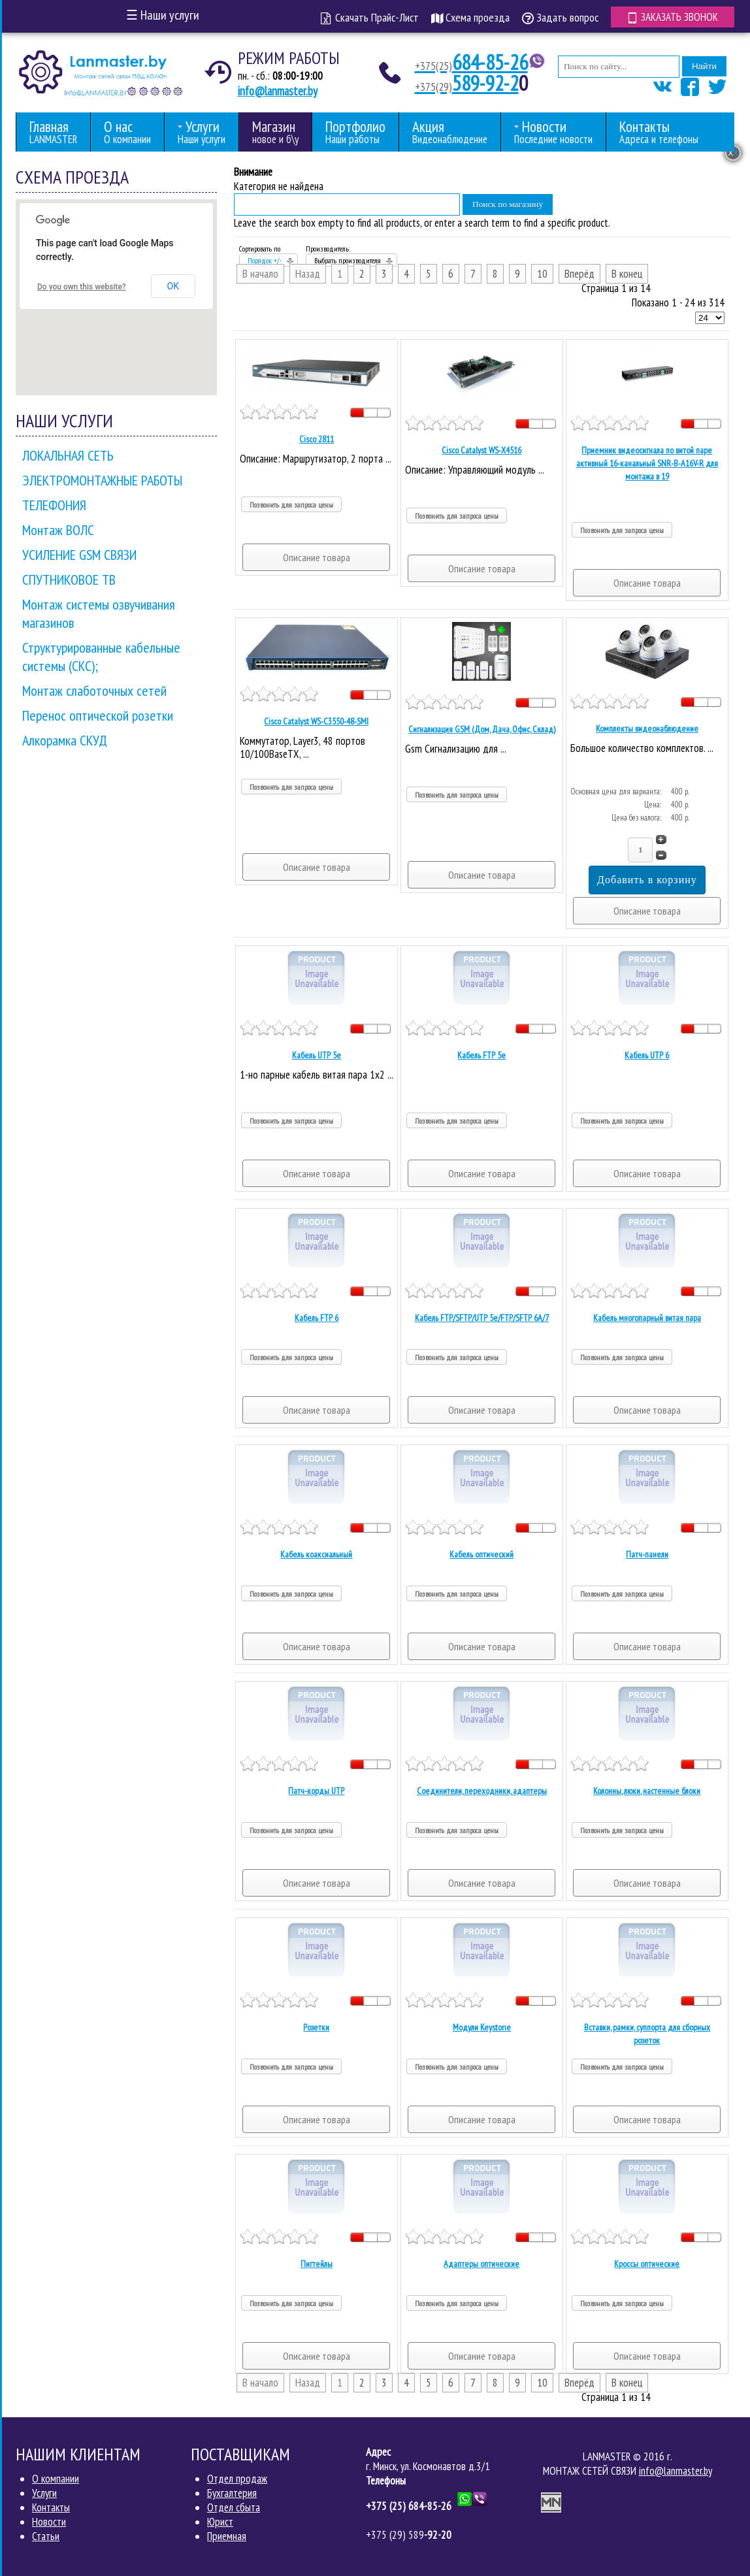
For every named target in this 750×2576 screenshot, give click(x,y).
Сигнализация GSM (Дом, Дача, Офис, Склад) (481, 729)
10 (542, 274)
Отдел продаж (237, 2478)
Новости (49, 2522)
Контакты (51, 2507)
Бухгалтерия (232, 2493)
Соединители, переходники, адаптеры (482, 1791)
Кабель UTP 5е (316, 1055)
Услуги (44, 2493)
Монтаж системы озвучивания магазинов (98, 613)
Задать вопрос (560, 17)
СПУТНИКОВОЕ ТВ (69, 579)
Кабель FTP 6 (316, 1318)
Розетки (316, 2027)
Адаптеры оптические (481, 2264)
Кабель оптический (481, 1554)
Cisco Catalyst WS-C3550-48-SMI (316, 721)
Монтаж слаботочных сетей (94, 690)
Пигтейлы (317, 2264)
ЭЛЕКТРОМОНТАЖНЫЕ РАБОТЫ (102, 480)
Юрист (220, 2522)
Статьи (45, 2536)
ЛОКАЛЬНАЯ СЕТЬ (68, 455)
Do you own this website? (81, 286)
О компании (55, 2478)
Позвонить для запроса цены (291, 505)
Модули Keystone (482, 2027)
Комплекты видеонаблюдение (647, 728)
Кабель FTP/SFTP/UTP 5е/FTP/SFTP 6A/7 (482, 1318)
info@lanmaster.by (278, 91)
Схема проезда (470, 17)
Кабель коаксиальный (316, 1554)
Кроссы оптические (646, 2264)
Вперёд (579, 274)
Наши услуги (162, 15)
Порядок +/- (265, 260)
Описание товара (316, 557)
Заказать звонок (672, 17)
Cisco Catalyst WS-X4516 (481, 450)
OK (173, 286)
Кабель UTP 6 (647, 1055)
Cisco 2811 (316, 439)
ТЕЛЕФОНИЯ (54, 505)
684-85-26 (471, 62)
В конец (626, 274)
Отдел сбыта (233, 2507)
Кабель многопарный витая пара (647, 1318)
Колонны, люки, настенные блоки (646, 1791)
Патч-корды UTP (316, 1791)
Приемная (226, 2536)
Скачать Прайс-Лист (370, 17)
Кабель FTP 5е (481, 1055)
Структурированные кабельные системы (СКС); (101, 656)
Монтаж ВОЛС (58, 530)
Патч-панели (647, 1554)
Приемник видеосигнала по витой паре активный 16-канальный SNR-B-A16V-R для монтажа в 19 (647, 463)
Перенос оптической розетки (97, 715)
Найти (704, 66)
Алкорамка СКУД (64, 740)
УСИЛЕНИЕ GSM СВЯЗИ (79, 555)
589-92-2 (467, 83)
